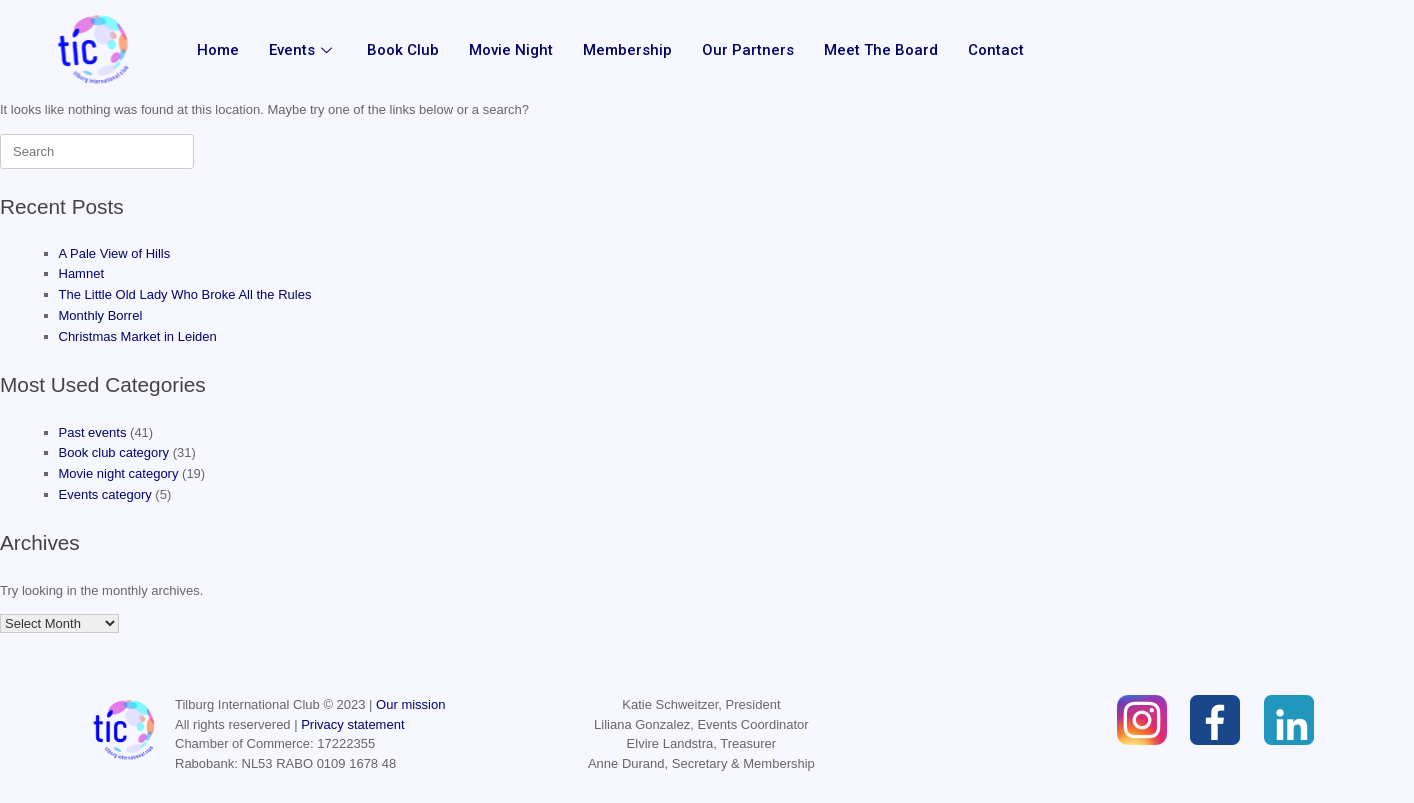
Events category (105, 494)
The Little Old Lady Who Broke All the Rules (185, 294)
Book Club (402, 50)
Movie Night (510, 50)
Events (302, 50)
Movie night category (119, 473)
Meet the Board (880, 50)
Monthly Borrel (101, 315)
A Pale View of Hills (115, 253)
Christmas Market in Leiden (138, 336)
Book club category (114, 452)
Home (217, 50)
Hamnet (82, 273)
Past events (93, 432)
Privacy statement (352, 724)
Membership (626, 50)
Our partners (747, 50)
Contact (995, 50)
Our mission (410, 704)
